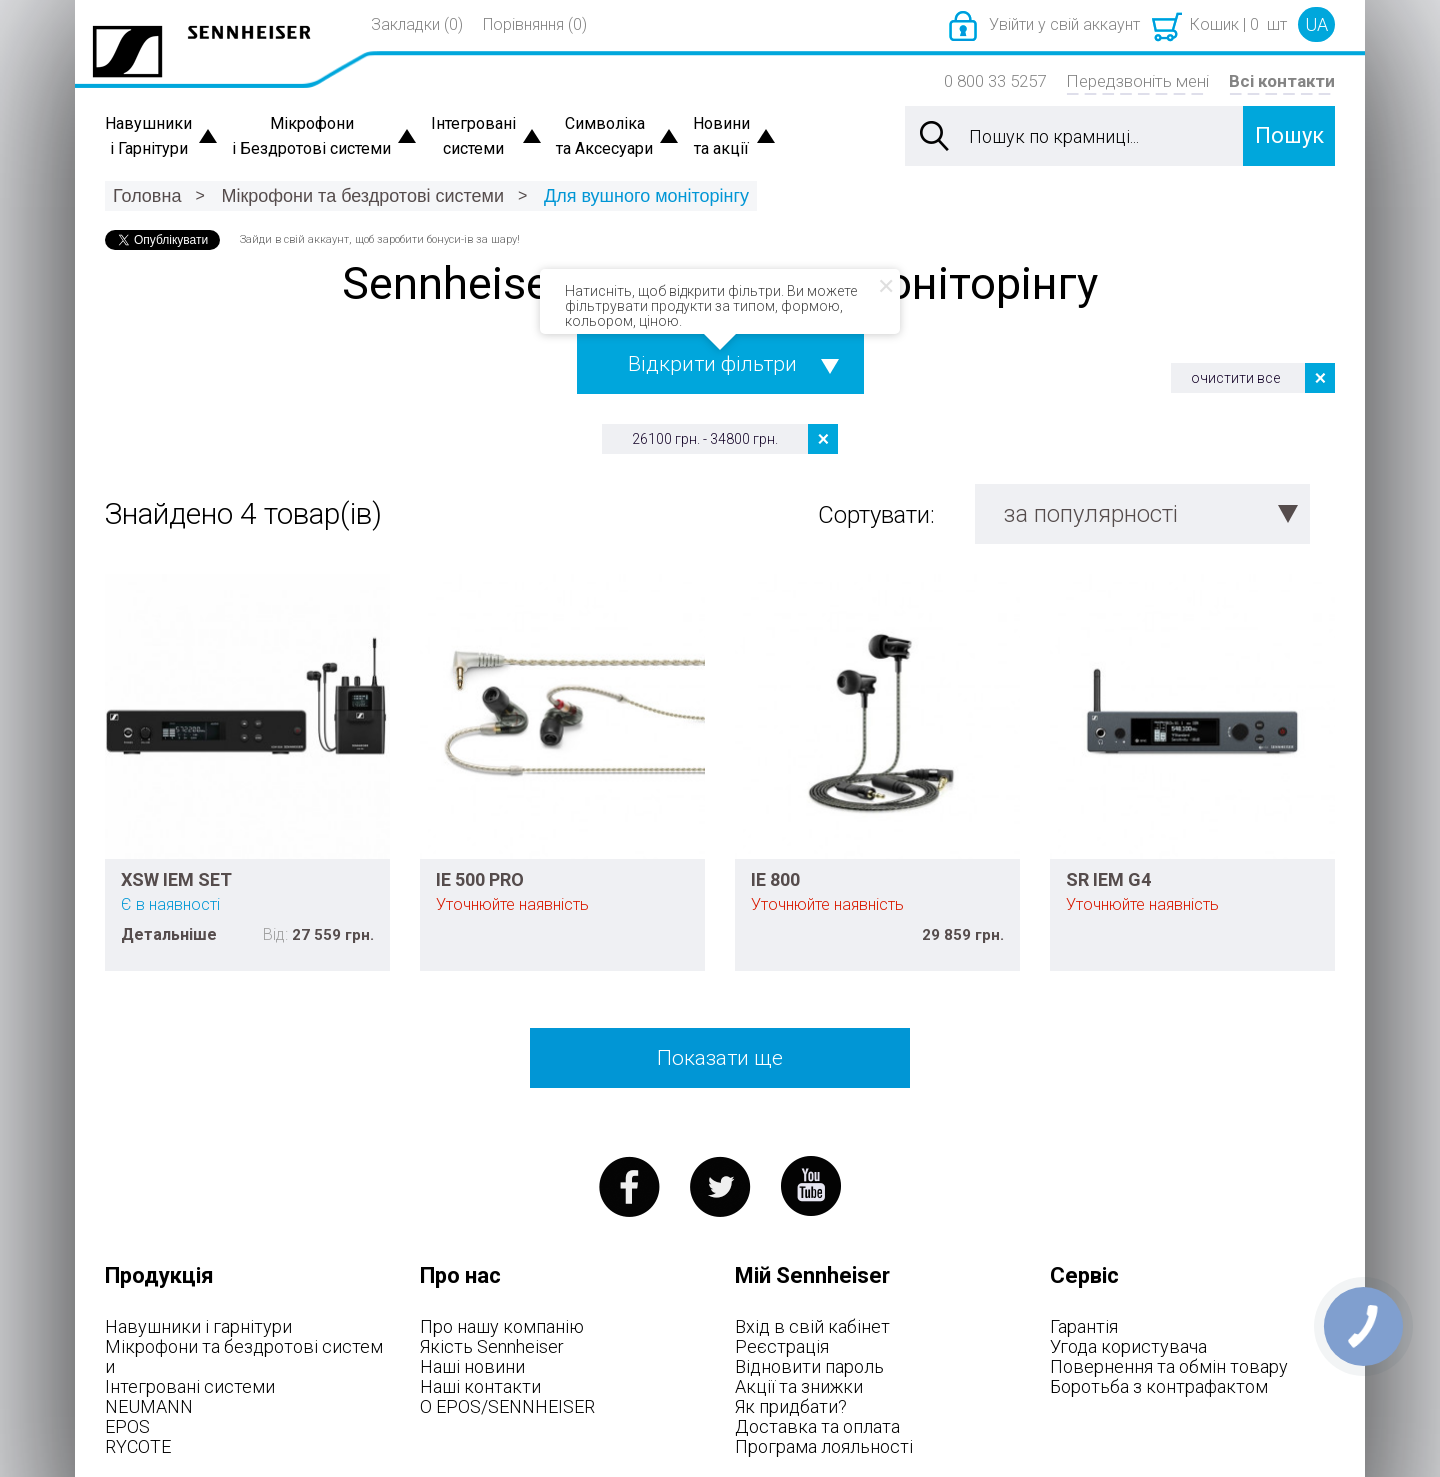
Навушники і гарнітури (198, 1326)
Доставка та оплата (817, 1426)
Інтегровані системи (473, 136)
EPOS (127, 1426)
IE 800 (775, 879)
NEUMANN (149, 1406)
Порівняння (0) (535, 24)
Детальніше (169, 934)
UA (1316, 24)
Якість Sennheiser (492, 1346)
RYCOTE (138, 1446)
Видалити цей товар (823, 439)
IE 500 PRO (480, 879)
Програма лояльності (824, 1446)
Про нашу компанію (502, 1326)
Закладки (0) (417, 24)
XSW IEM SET (176, 879)
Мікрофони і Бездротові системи (311, 136)
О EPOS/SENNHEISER (507, 1406)
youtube (811, 1186)
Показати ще (720, 1058)
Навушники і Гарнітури (148, 136)
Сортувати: (876, 515)
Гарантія (1084, 1326)
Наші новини (472, 1366)
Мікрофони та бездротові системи (362, 196)
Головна (147, 196)
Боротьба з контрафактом (1159, 1386)
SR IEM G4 (1108, 879)
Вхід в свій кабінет (812, 1326)
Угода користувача (1128, 1346)
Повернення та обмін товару (1169, 1366)
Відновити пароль (809, 1366)
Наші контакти (480, 1386)
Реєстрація (782, 1346)
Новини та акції (721, 136)
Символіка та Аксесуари (604, 136)
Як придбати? (791, 1406)
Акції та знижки (799, 1386)
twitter (720, 1186)
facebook (629, 1186)
